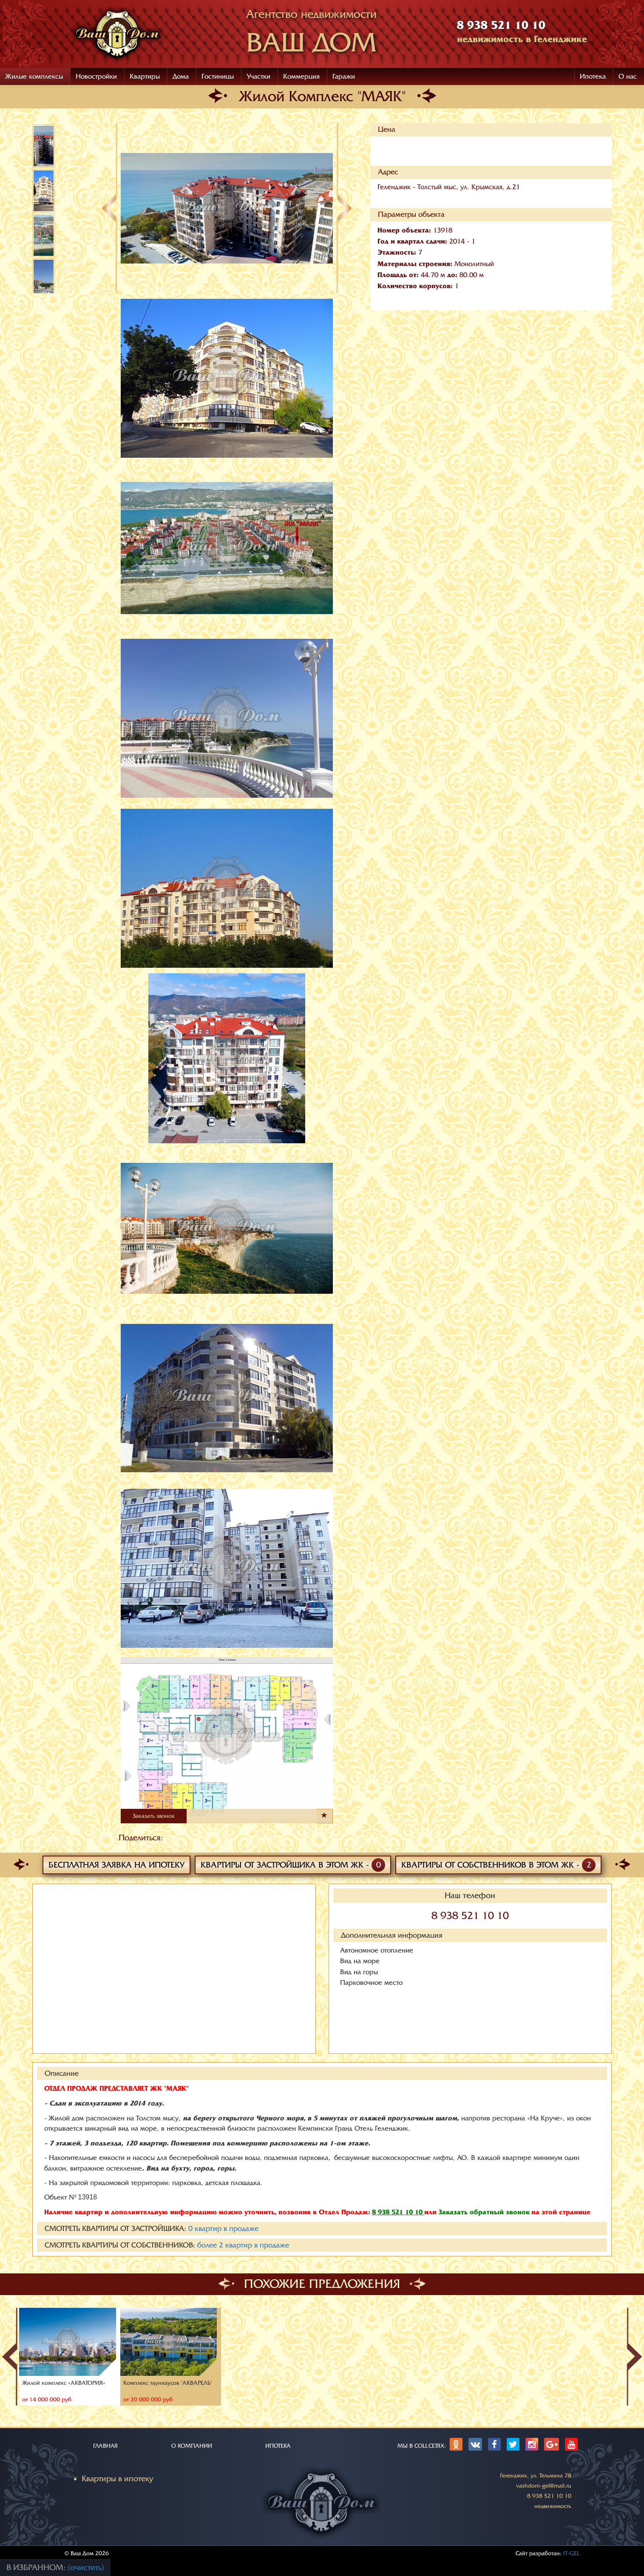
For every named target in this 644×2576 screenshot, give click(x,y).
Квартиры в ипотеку (117, 2478)
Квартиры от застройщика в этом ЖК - (293, 1865)
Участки (258, 76)
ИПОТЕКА (278, 2446)
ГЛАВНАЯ (105, 2446)
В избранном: (37, 2567)
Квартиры (145, 76)
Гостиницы (217, 76)
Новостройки (96, 76)
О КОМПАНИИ (191, 2446)
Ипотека (593, 76)
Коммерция (301, 76)
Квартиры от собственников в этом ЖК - (498, 1865)
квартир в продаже (223, 2229)
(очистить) (86, 2567)
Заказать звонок (154, 1816)
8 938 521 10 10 (470, 1915)
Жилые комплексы (34, 76)
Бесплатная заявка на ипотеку (116, 1865)
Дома (181, 76)
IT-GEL (571, 2553)
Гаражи (343, 76)
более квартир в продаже (243, 2245)
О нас (627, 76)
